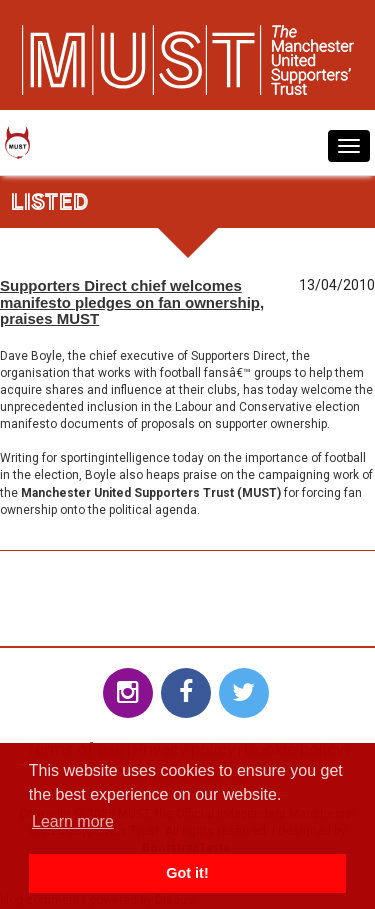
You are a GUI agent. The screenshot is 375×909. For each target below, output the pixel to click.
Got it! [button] (187, 873)
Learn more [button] (73, 821)
